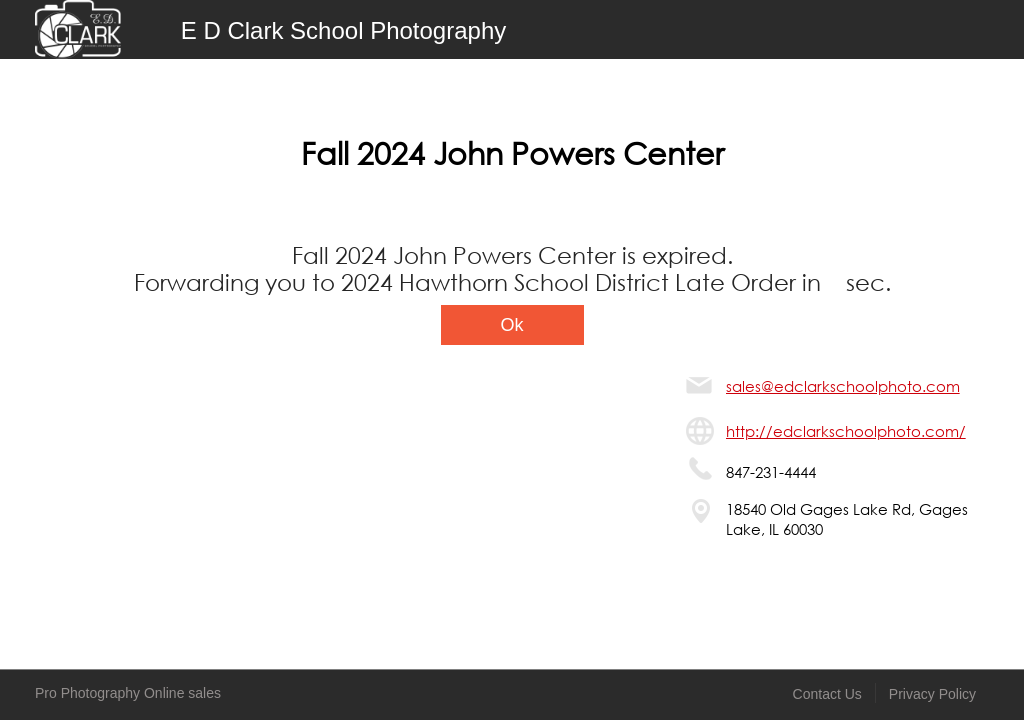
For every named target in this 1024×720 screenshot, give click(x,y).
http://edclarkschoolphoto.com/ (846, 431)
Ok (511, 325)
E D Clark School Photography (344, 30)
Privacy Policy (932, 694)
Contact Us (827, 694)
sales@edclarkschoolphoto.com (843, 386)
